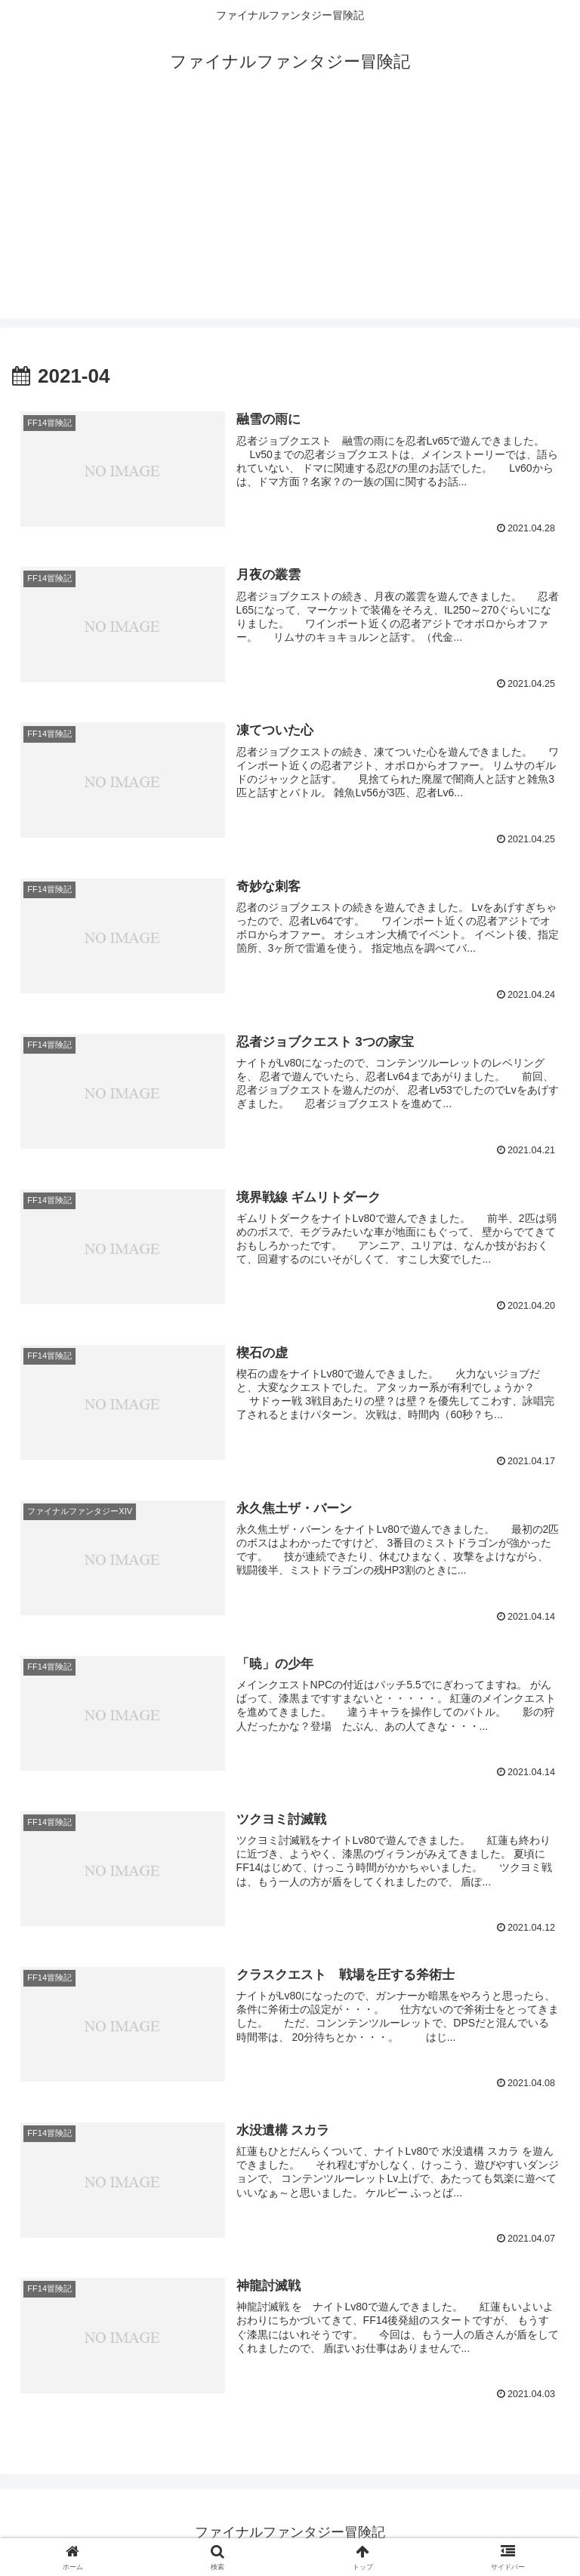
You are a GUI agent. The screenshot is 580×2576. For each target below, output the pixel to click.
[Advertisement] (290, 213)
